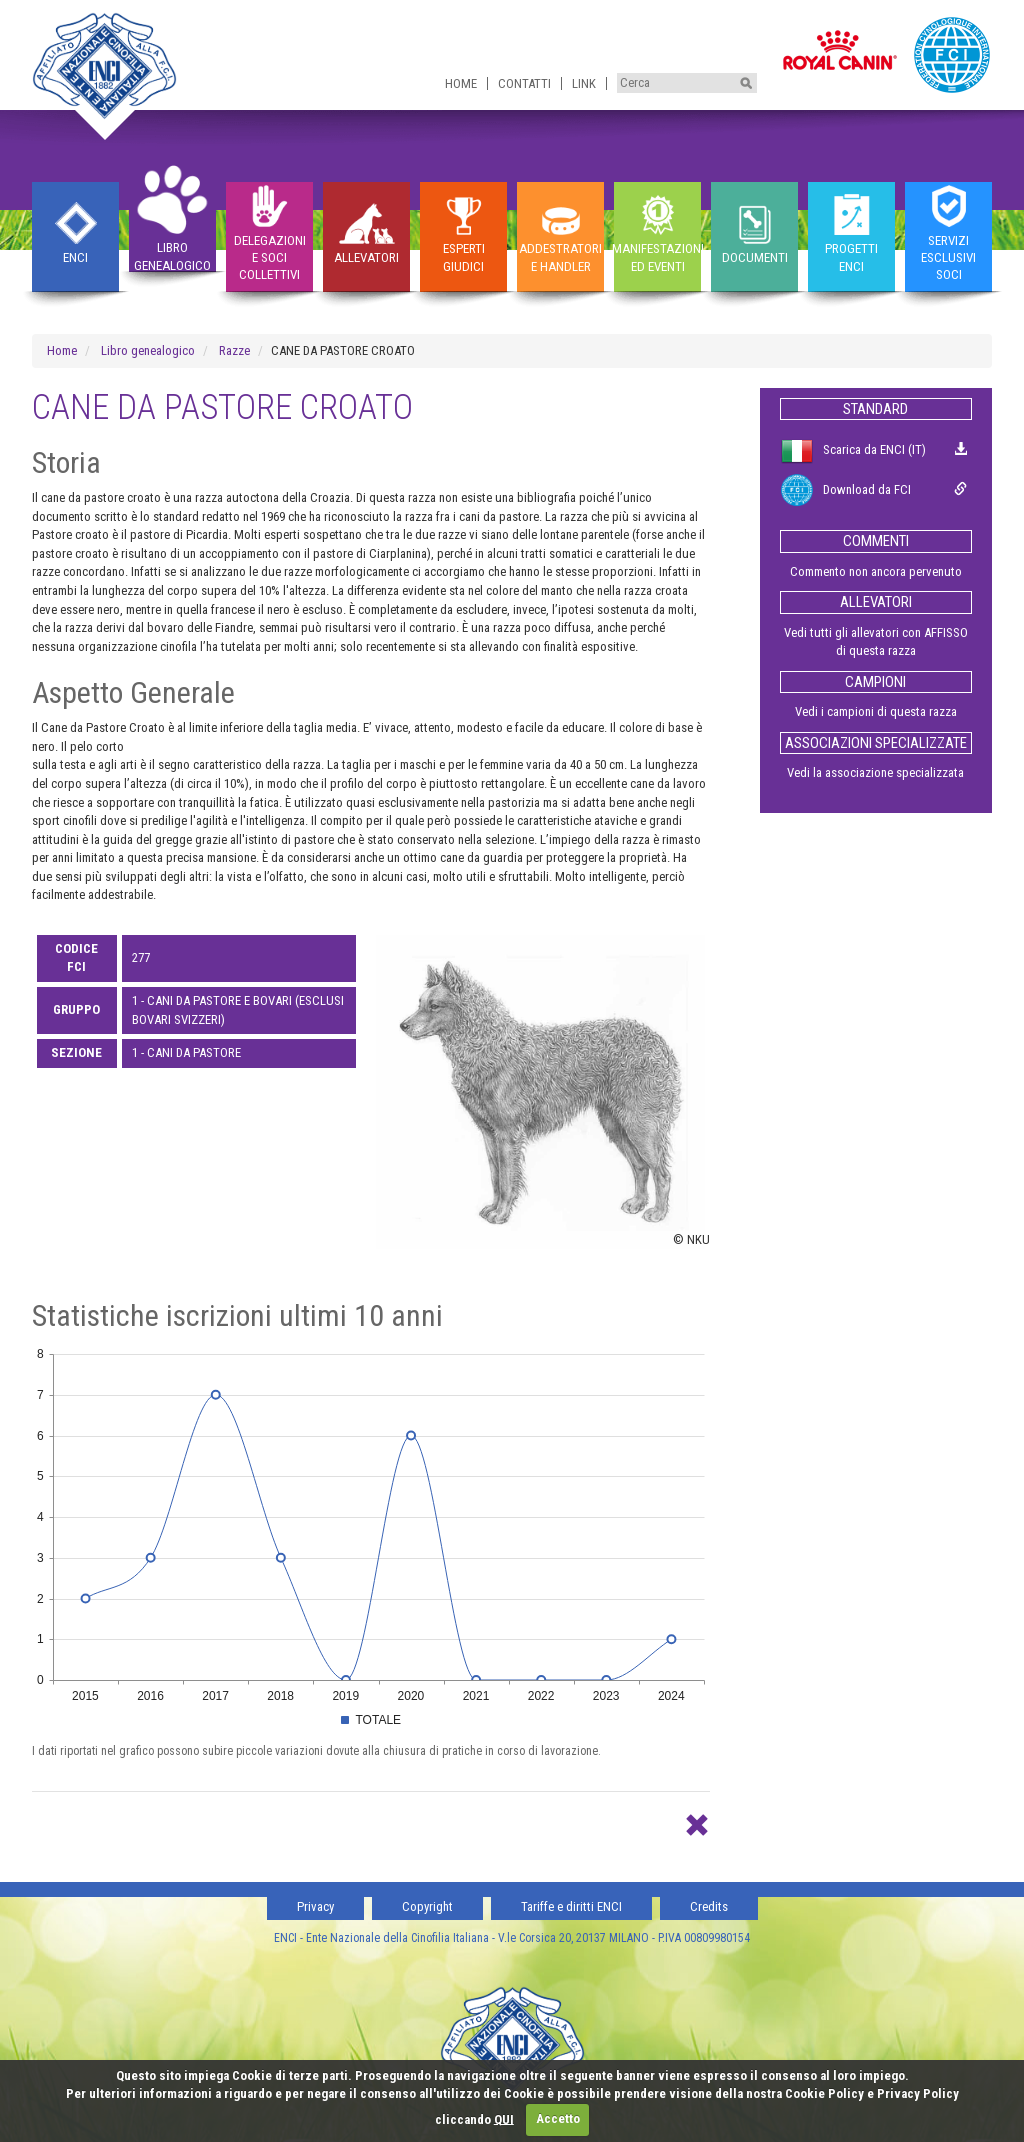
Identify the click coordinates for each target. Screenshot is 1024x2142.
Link (584, 83)
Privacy (315, 1906)
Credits (709, 1906)
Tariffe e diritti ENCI (571, 1906)
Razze (234, 350)
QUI (504, 2118)
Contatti (524, 83)
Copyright (427, 1906)
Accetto (558, 2118)
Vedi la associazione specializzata (875, 772)
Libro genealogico (148, 350)
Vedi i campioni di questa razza (876, 711)
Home (461, 83)
